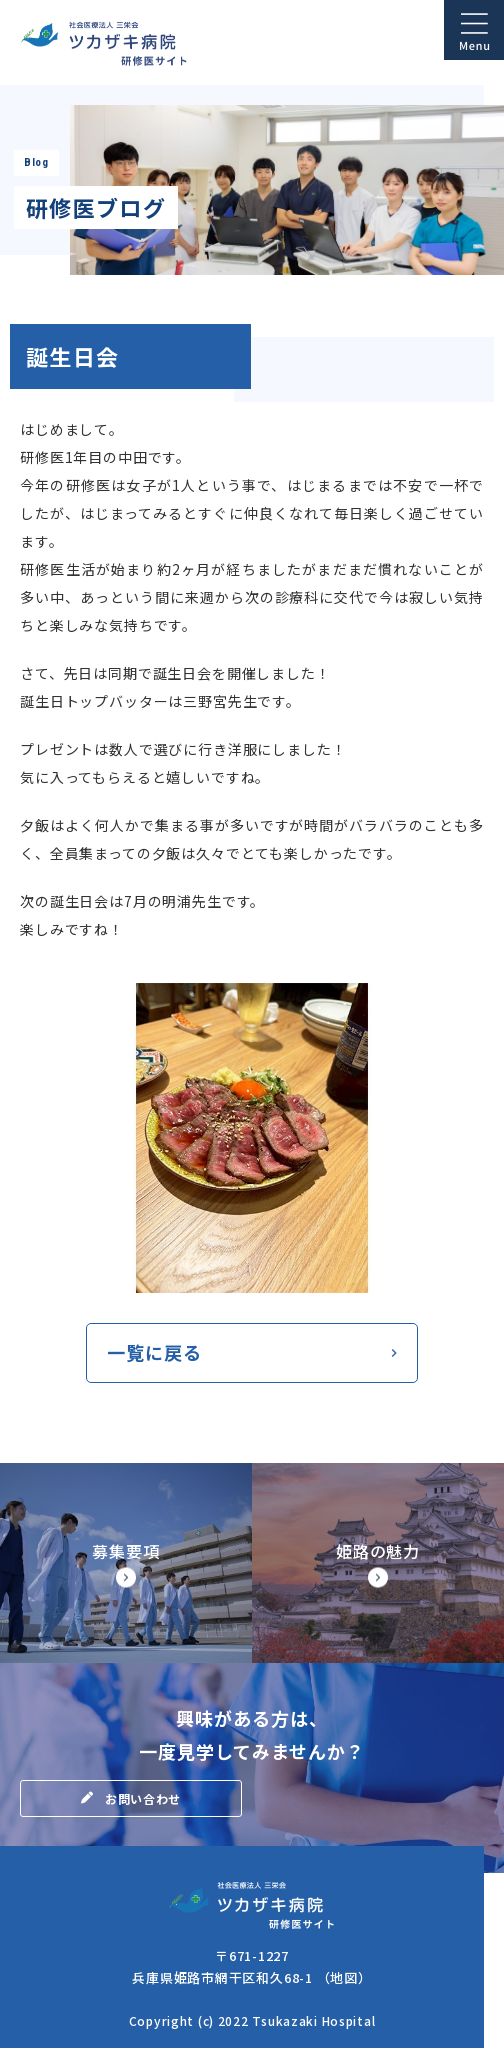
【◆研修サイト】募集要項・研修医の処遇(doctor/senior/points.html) (126, 1563)
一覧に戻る (154, 1352)
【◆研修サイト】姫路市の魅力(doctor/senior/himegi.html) (378, 1563)
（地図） (344, 1977)
